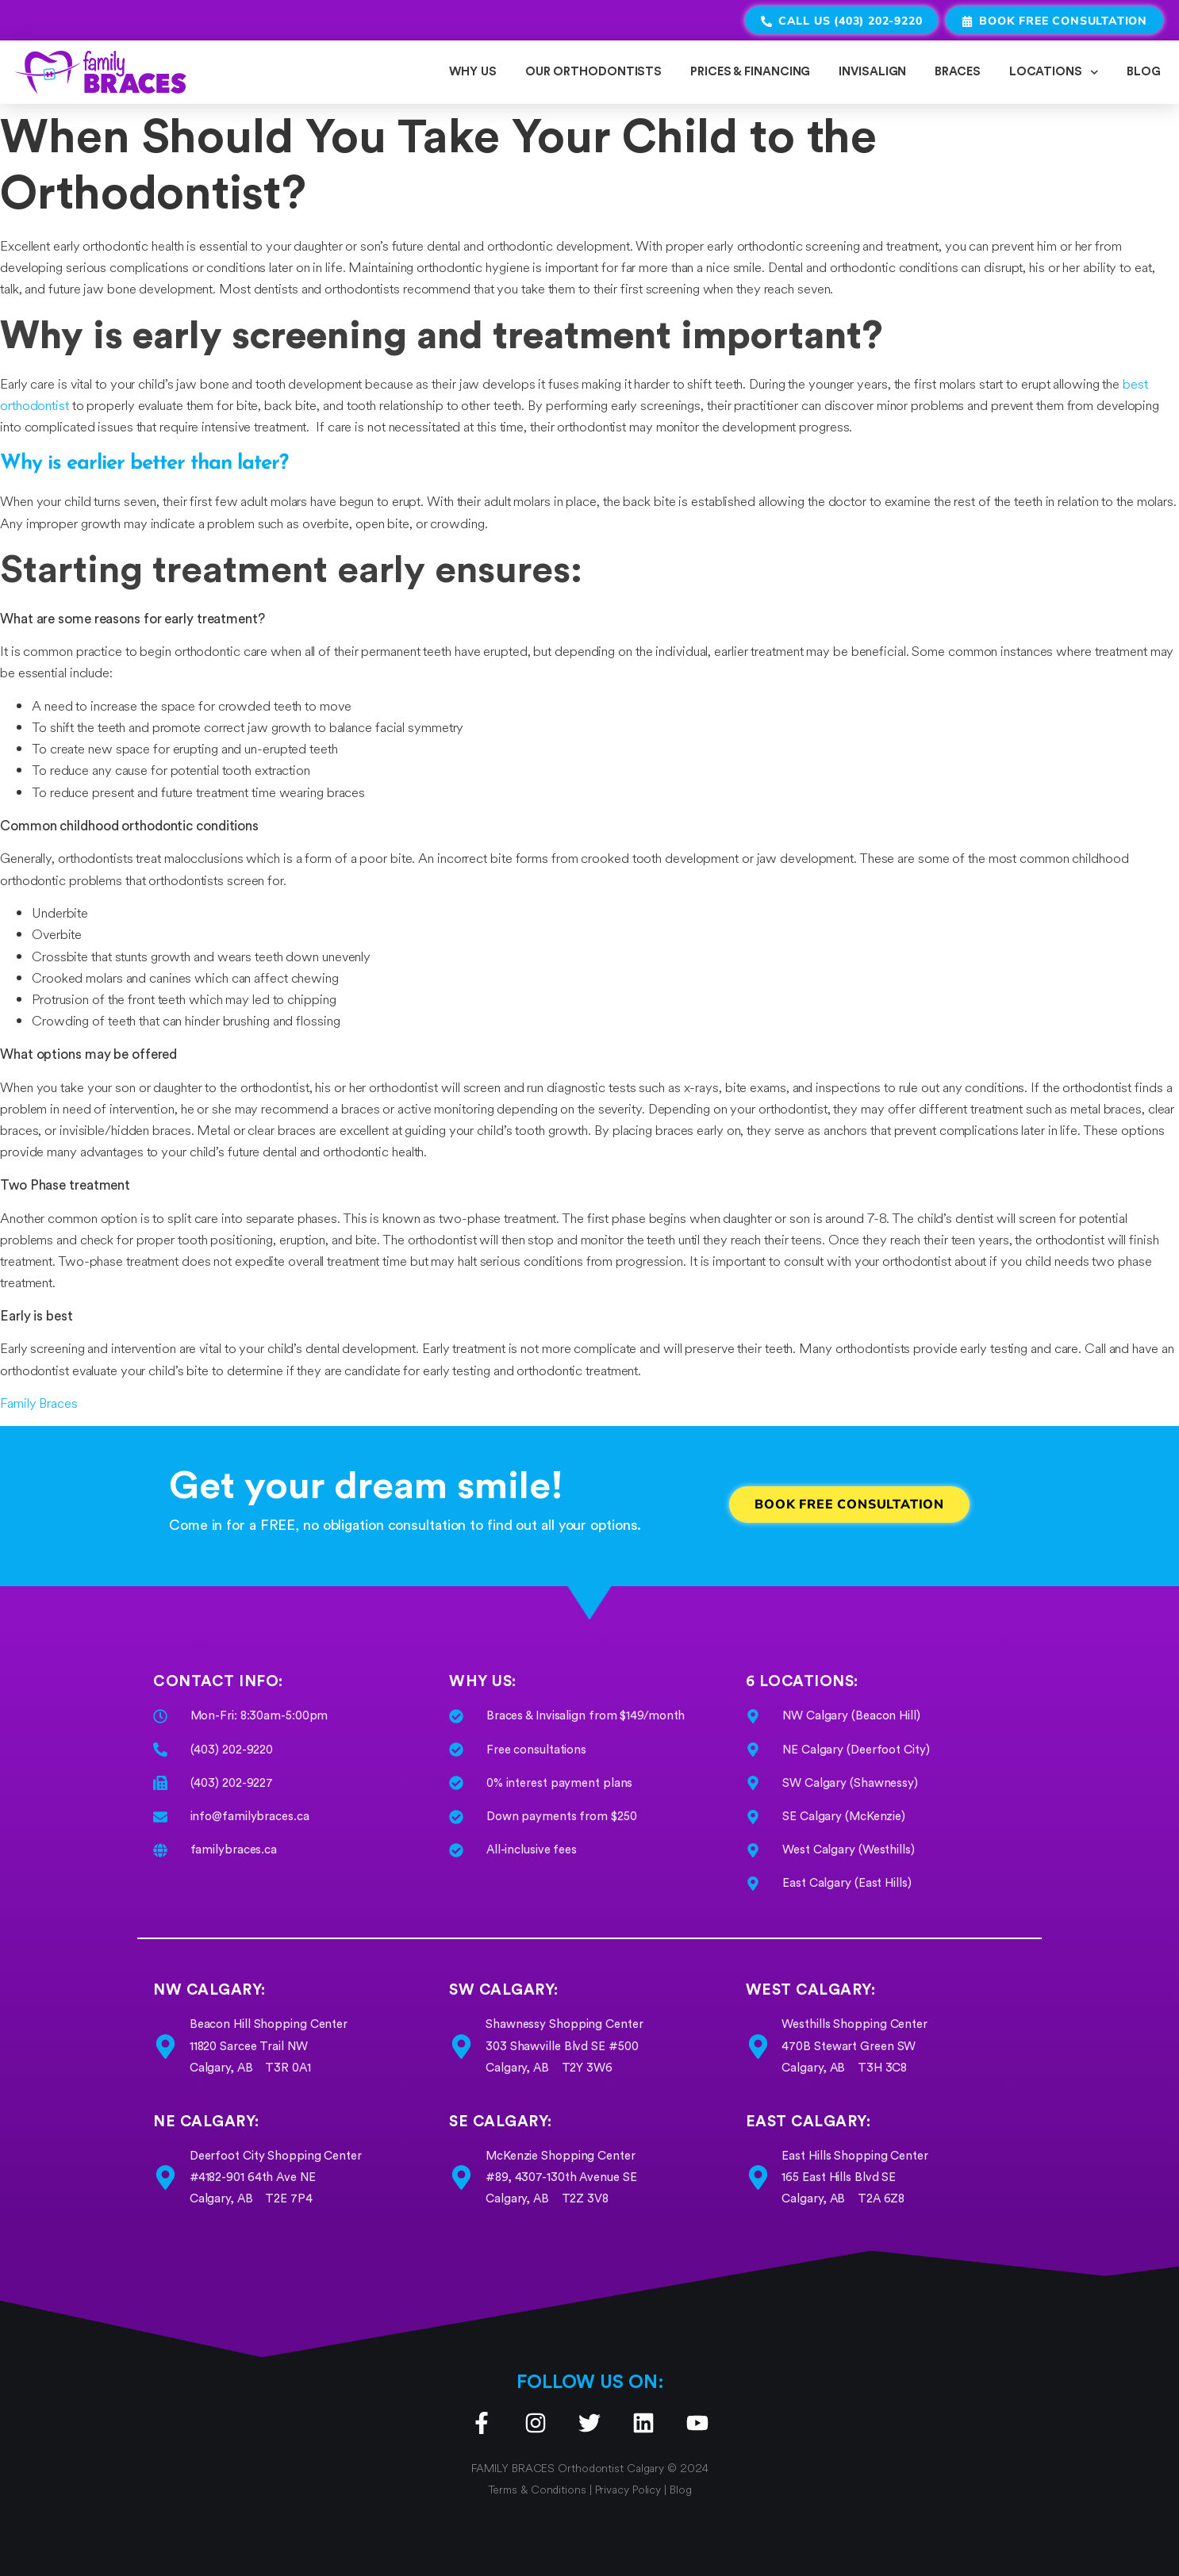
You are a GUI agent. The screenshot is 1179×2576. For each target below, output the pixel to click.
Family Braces (39, 1403)
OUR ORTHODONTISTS (593, 72)
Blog (681, 2489)
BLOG (1144, 72)
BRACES (957, 72)
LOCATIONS (1054, 72)
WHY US (472, 72)
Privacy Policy (628, 2489)
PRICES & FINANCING (750, 72)
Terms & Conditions (539, 2489)
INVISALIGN (872, 72)
